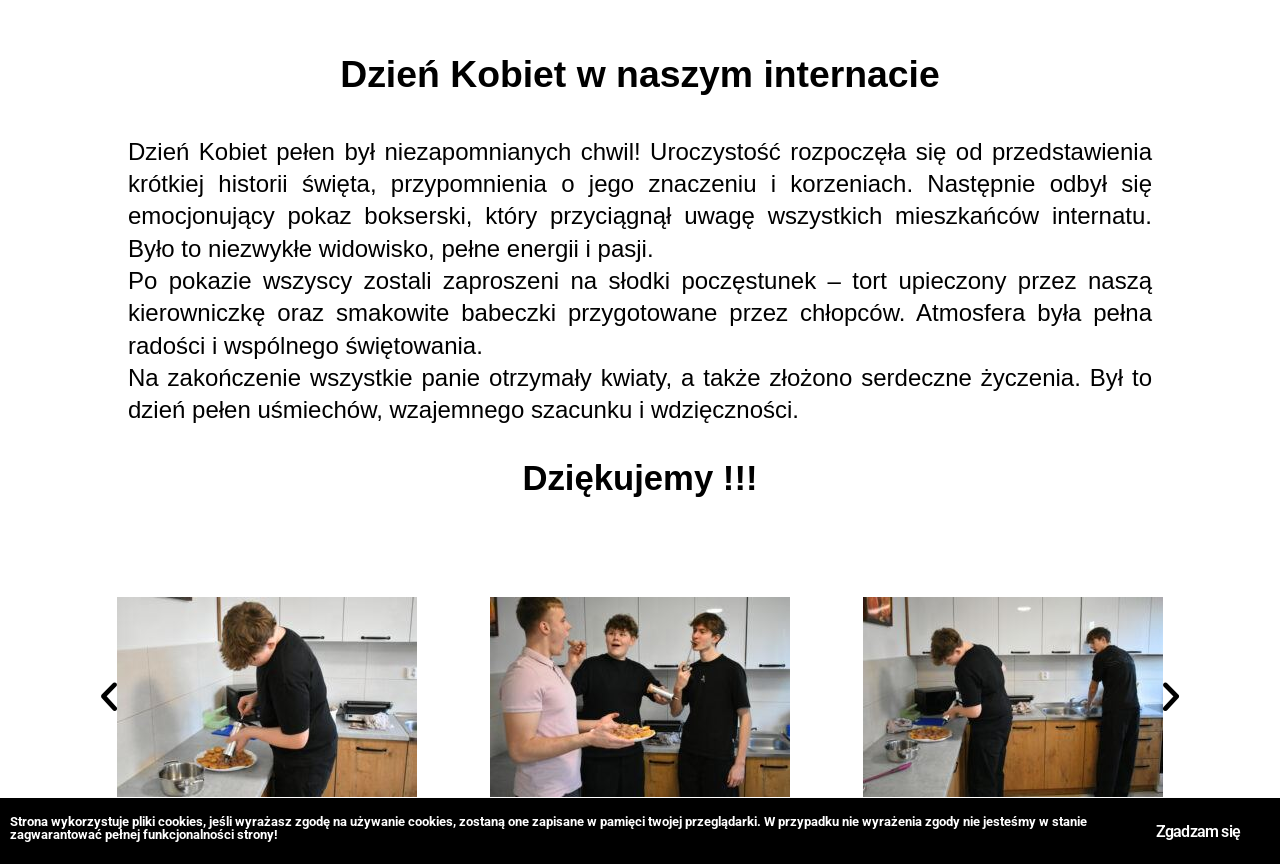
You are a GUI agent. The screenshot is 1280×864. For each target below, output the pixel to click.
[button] (109, 697)
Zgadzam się (1198, 818)
